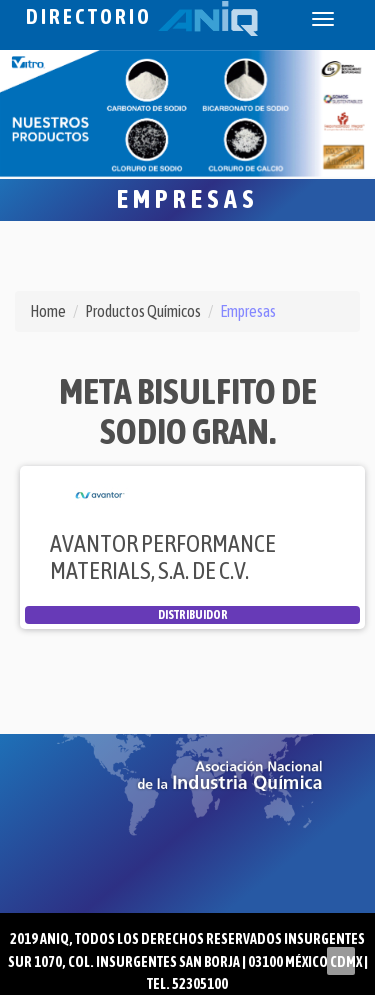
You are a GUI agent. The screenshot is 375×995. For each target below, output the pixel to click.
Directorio (142, 16)
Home (48, 311)
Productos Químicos (143, 311)
